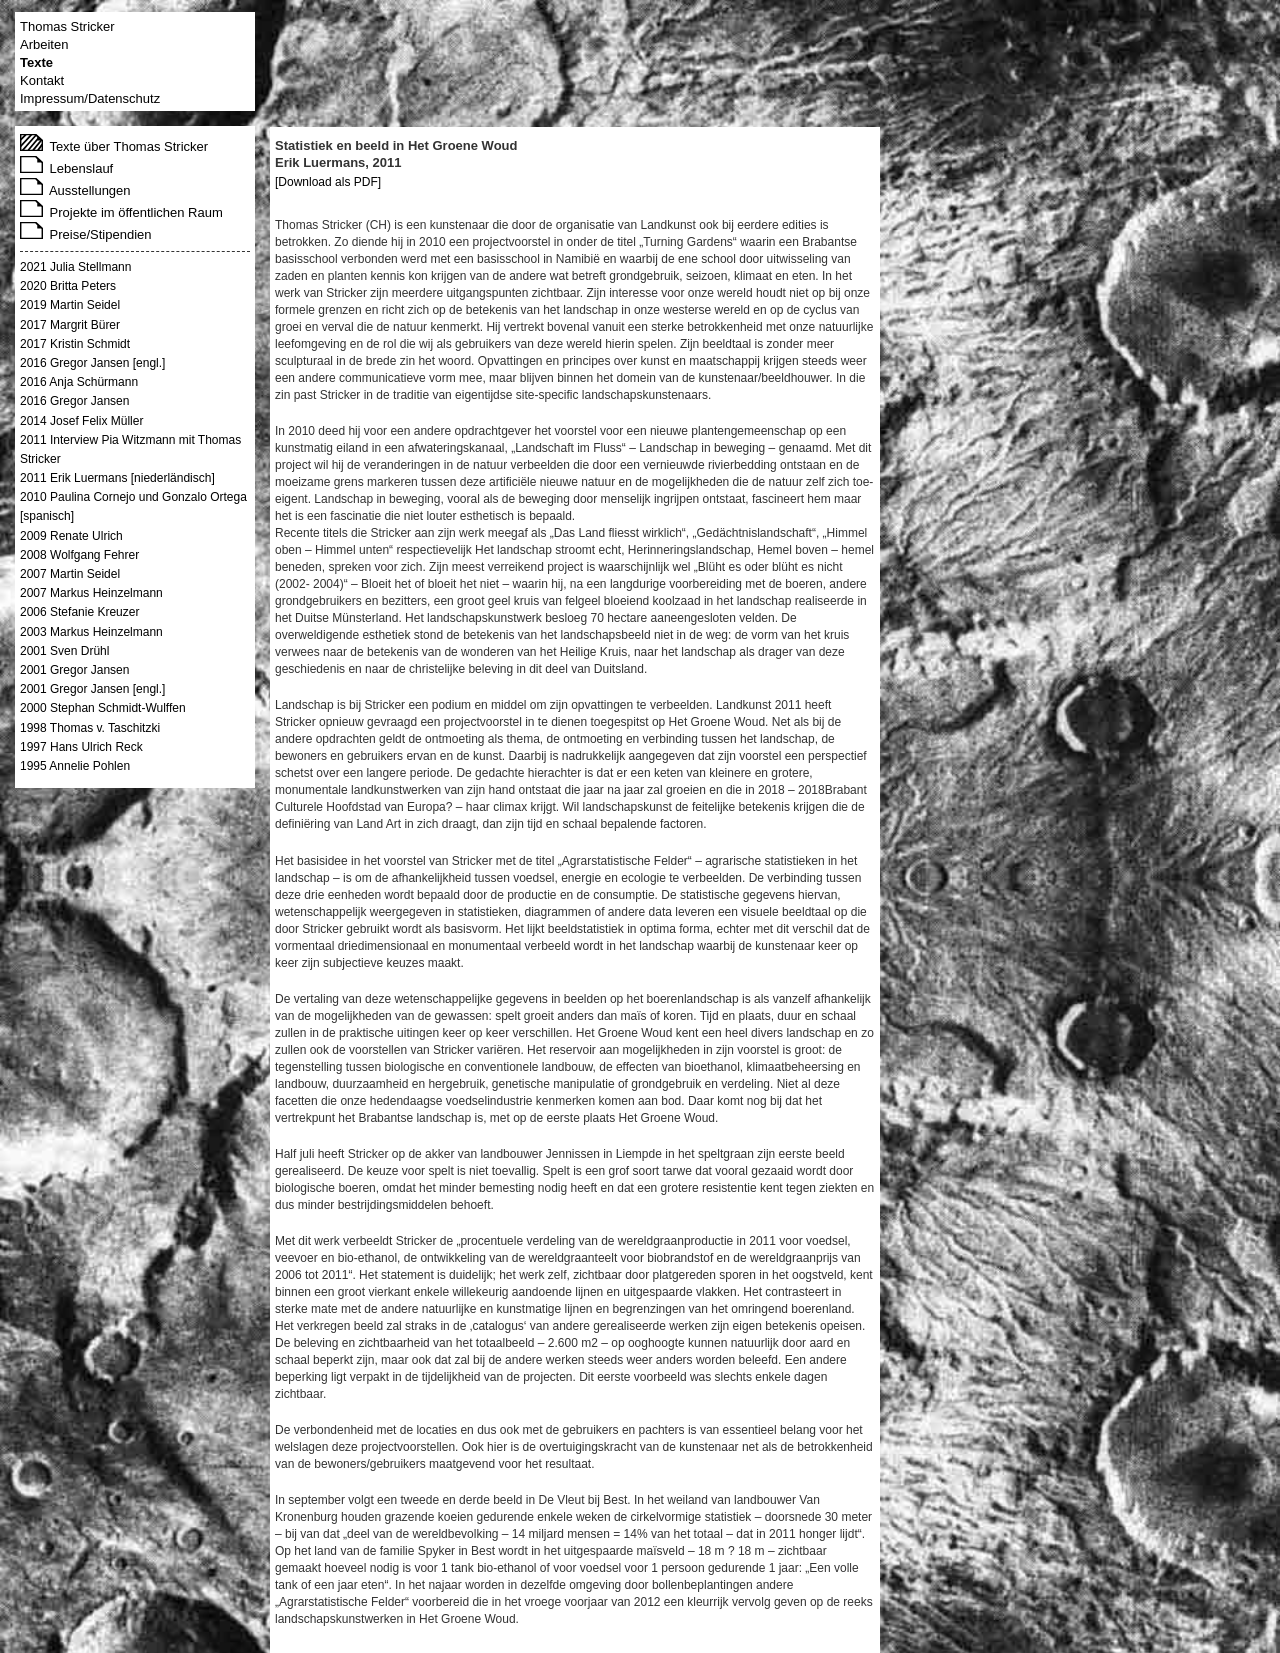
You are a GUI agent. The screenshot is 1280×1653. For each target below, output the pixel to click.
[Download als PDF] (328, 182)
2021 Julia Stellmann (75, 267)
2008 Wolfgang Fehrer (79, 555)
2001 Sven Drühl (64, 651)
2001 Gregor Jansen (74, 670)
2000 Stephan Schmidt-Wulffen (103, 708)
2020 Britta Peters (68, 286)
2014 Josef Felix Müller (81, 421)
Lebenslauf (66, 168)
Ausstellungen (75, 190)
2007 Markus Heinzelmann (91, 593)
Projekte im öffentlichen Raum (121, 212)
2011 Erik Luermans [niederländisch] (117, 478)
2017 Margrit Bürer (70, 325)
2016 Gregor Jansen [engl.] (92, 363)
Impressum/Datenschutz (90, 98)
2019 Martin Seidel (70, 305)
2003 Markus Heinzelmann (91, 632)
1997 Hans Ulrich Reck (81, 747)
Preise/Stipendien (86, 234)
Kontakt (42, 80)
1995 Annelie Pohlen (75, 766)
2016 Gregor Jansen (74, 401)
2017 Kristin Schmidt (75, 344)
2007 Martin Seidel (70, 574)
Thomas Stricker (67, 26)
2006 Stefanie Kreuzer (79, 612)
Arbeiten (44, 44)
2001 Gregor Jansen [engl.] (92, 689)
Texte (36, 62)
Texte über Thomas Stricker (114, 146)
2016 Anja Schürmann (79, 382)
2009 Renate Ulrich (71, 536)
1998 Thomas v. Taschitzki (90, 728)
